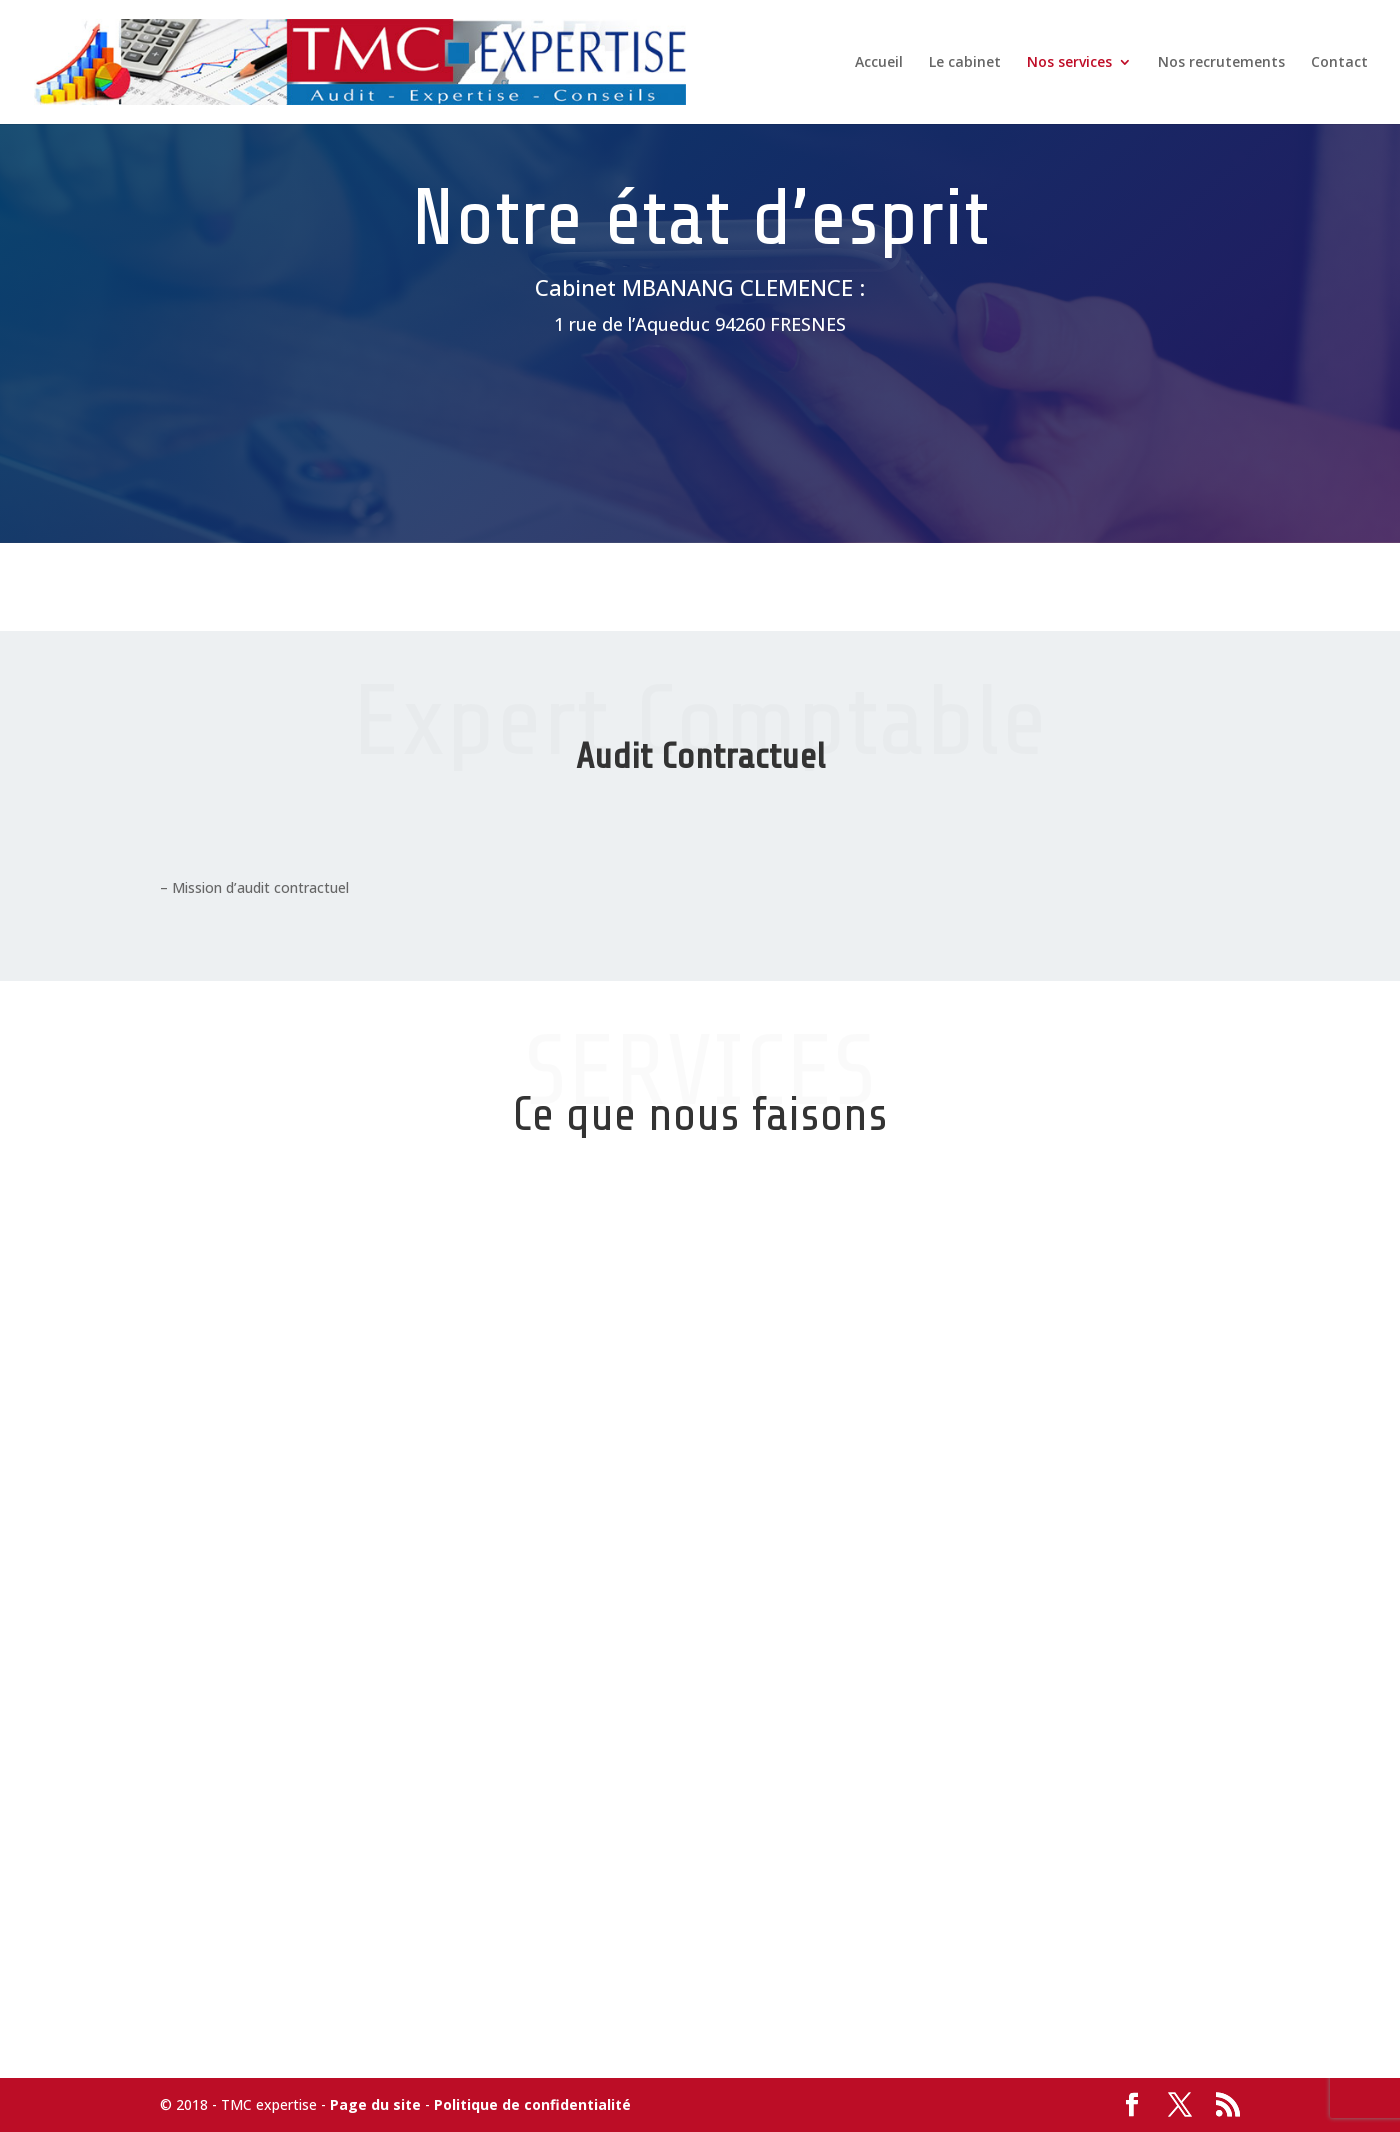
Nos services (1069, 63)
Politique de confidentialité (532, 2104)
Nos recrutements (1221, 63)
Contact (1339, 63)
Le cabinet (965, 63)
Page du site (375, 2104)
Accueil (879, 63)
